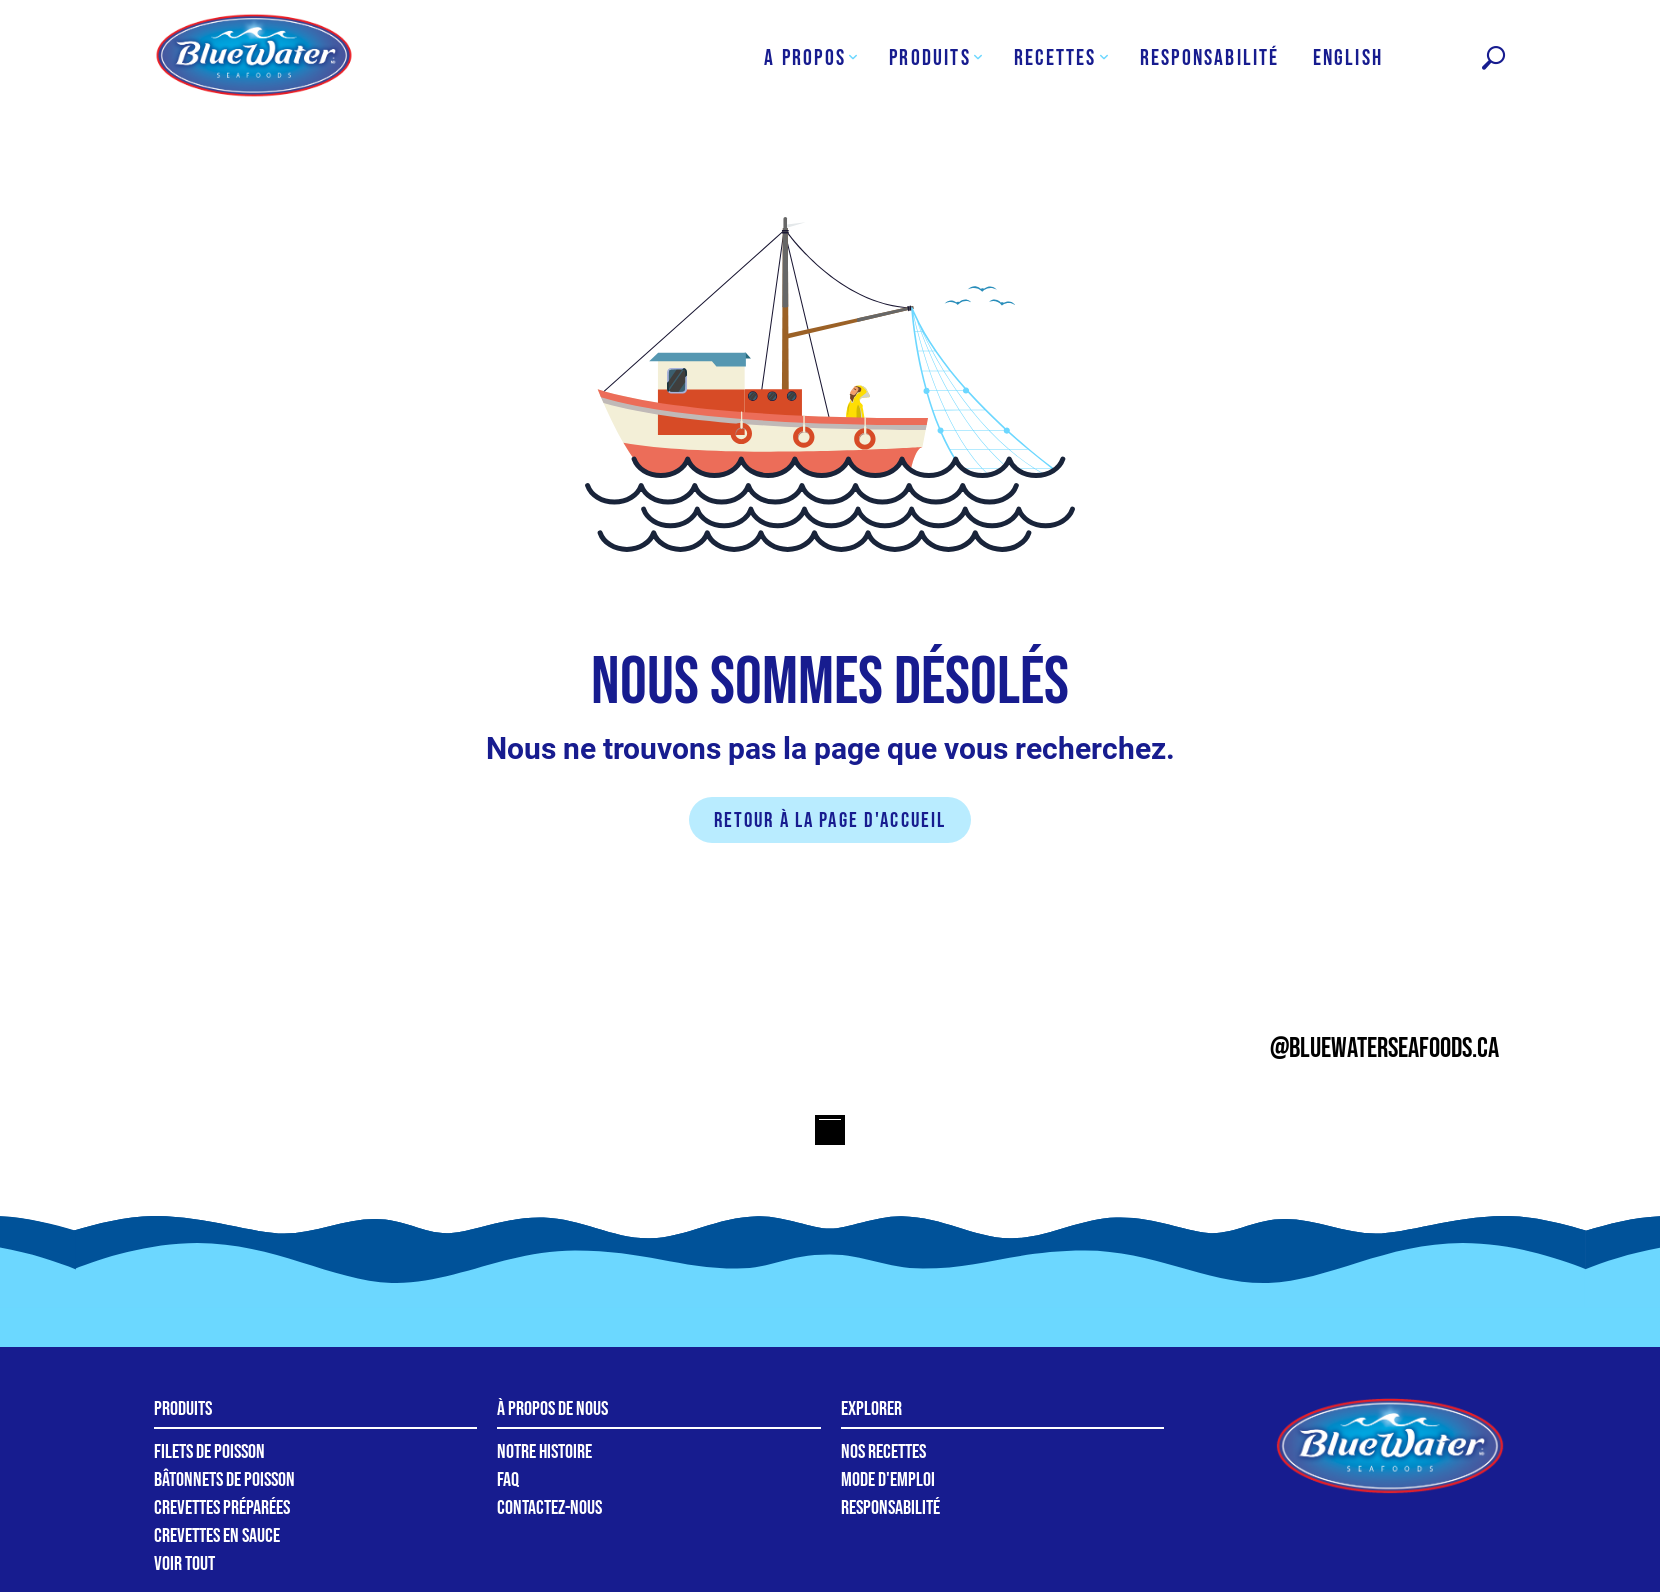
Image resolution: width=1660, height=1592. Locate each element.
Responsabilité (1210, 58)
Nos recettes (883, 1452)
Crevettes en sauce (217, 1536)
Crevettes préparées (222, 1508)
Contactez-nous (549, 1508)
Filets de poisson (209, 1452)
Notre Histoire (544, 1452)
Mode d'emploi (888, 1480)
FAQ (508, 1480)
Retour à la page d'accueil (830, 820)
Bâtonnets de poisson (224, 1480)
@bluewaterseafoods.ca (1384, 1048)
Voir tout (184, 1564)
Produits (930, 58)
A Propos (805, 58)
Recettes (1055, 58)
